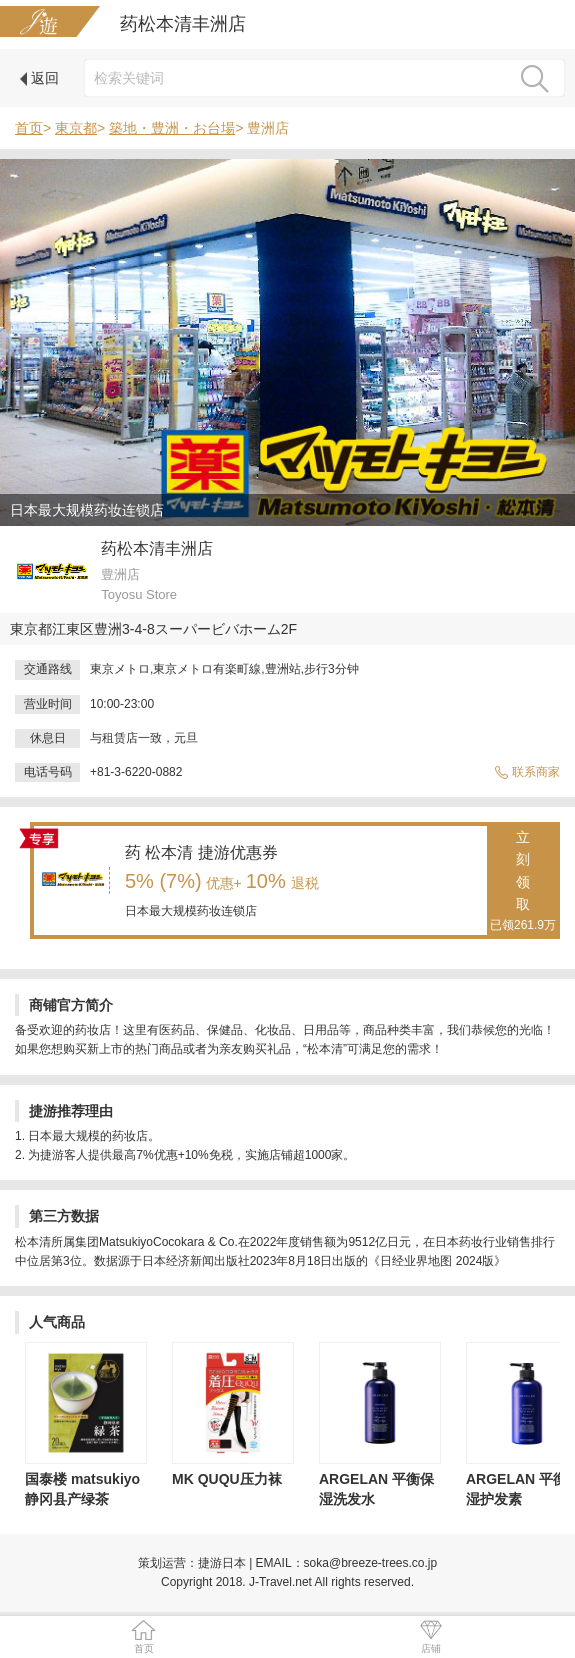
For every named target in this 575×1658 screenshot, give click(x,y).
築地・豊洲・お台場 (172, 128)
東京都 (76, 128)
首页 (29, 128)
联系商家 (527, 772)
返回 (39, 78)
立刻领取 (523, 882)
